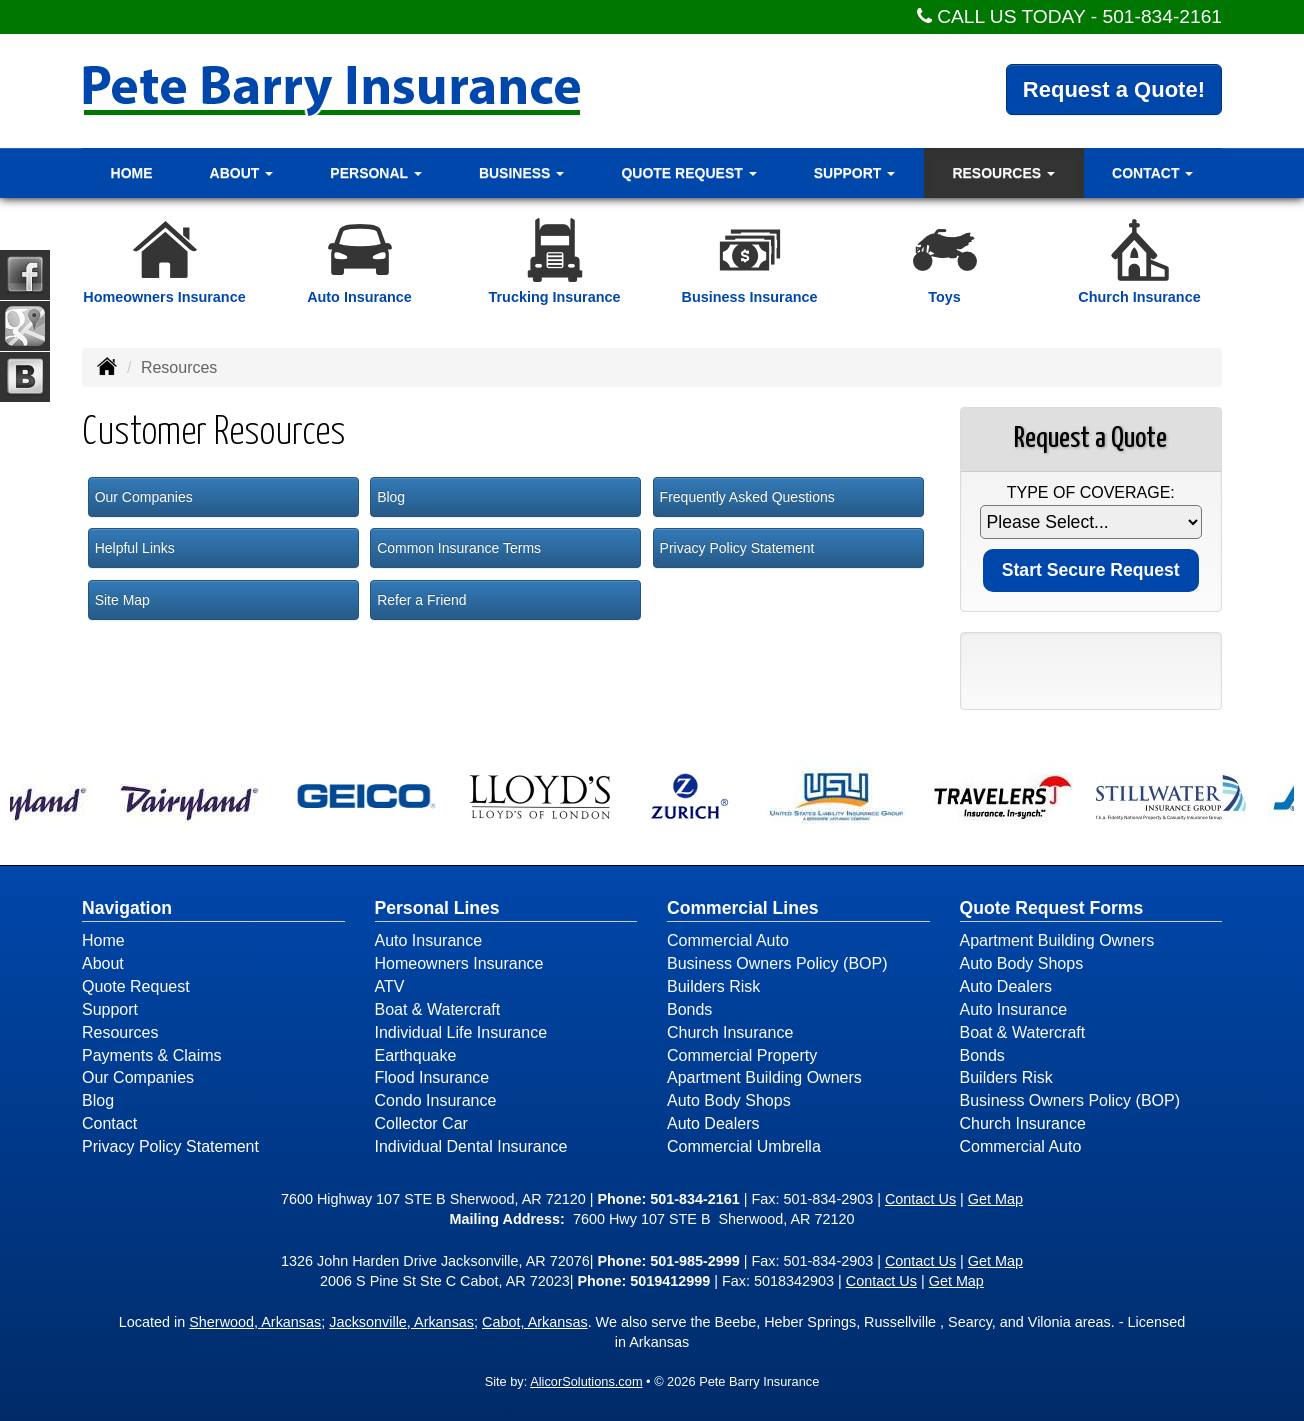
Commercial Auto (728, 940)
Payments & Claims (152, 1055)
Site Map (122, 600)
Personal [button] (375, 173)
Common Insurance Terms (459, 548)
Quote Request (136, 986)
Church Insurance (730, 1032)
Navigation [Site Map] (127, 908)
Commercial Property (742, 1055)
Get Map (995, 1199)
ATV (390, 986)
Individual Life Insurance (461, 1032)
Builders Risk (713, 986)
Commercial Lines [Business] (743, 908)
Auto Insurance (429, 940)
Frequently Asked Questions (747, 497)
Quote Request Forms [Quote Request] (1052, 908)
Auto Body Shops (729, 1100)
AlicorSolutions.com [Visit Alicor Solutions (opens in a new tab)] (586, 1381)
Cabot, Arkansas (535, 1322)
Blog (391, 497)
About (103, 963)
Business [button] (521, 173)
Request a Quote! (1114, 89)
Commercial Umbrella (744, 1146)
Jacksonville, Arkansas (401, 1322)
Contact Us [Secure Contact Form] (920, 1199)
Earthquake (416, 1055)
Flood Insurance (432, 1077)
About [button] (242, 173)
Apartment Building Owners (764, 1077)
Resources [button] (1003, 173)
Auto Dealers (713, 1123)
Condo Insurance (436, 1100)
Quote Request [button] (688, 173)
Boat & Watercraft (438, 1009)
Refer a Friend (421, 600)
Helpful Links (135, 548)
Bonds (689, 1009)
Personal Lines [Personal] (437, 908)
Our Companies (144, 497)
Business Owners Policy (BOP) (777, 963)
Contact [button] (1152, 173)
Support (110, 1009)
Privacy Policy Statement (737, 548)
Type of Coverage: (1091, 492)
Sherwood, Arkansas (255, 1322)
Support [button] (855, 173)
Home (132, 173)
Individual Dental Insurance (471, 1146)
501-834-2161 (1163, 16)
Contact (109, 1123)
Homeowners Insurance (459, 963)
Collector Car (421, 1123)
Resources (120, 1032)
